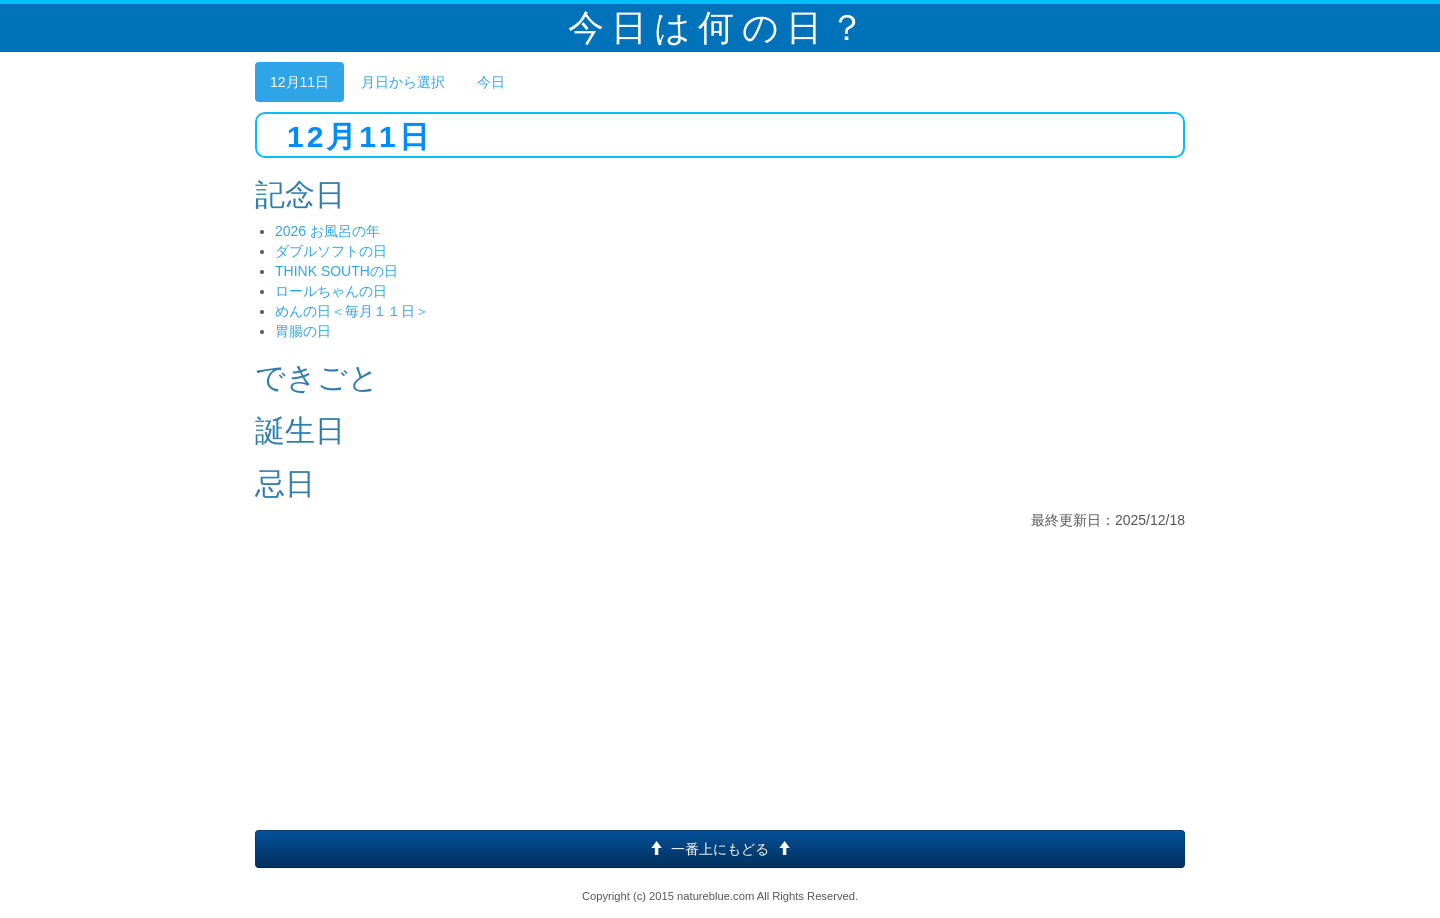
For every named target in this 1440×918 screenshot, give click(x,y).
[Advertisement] (720, 680)
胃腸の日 (303, 331)
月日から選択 (403, 82)
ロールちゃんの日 (331, 291)
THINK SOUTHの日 (336, 271)
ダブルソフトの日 (331, 251)
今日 (491, 82)
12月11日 (299, 82)
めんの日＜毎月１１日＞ (352, 311)
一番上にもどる (720, 849)
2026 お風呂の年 (327, 231)
